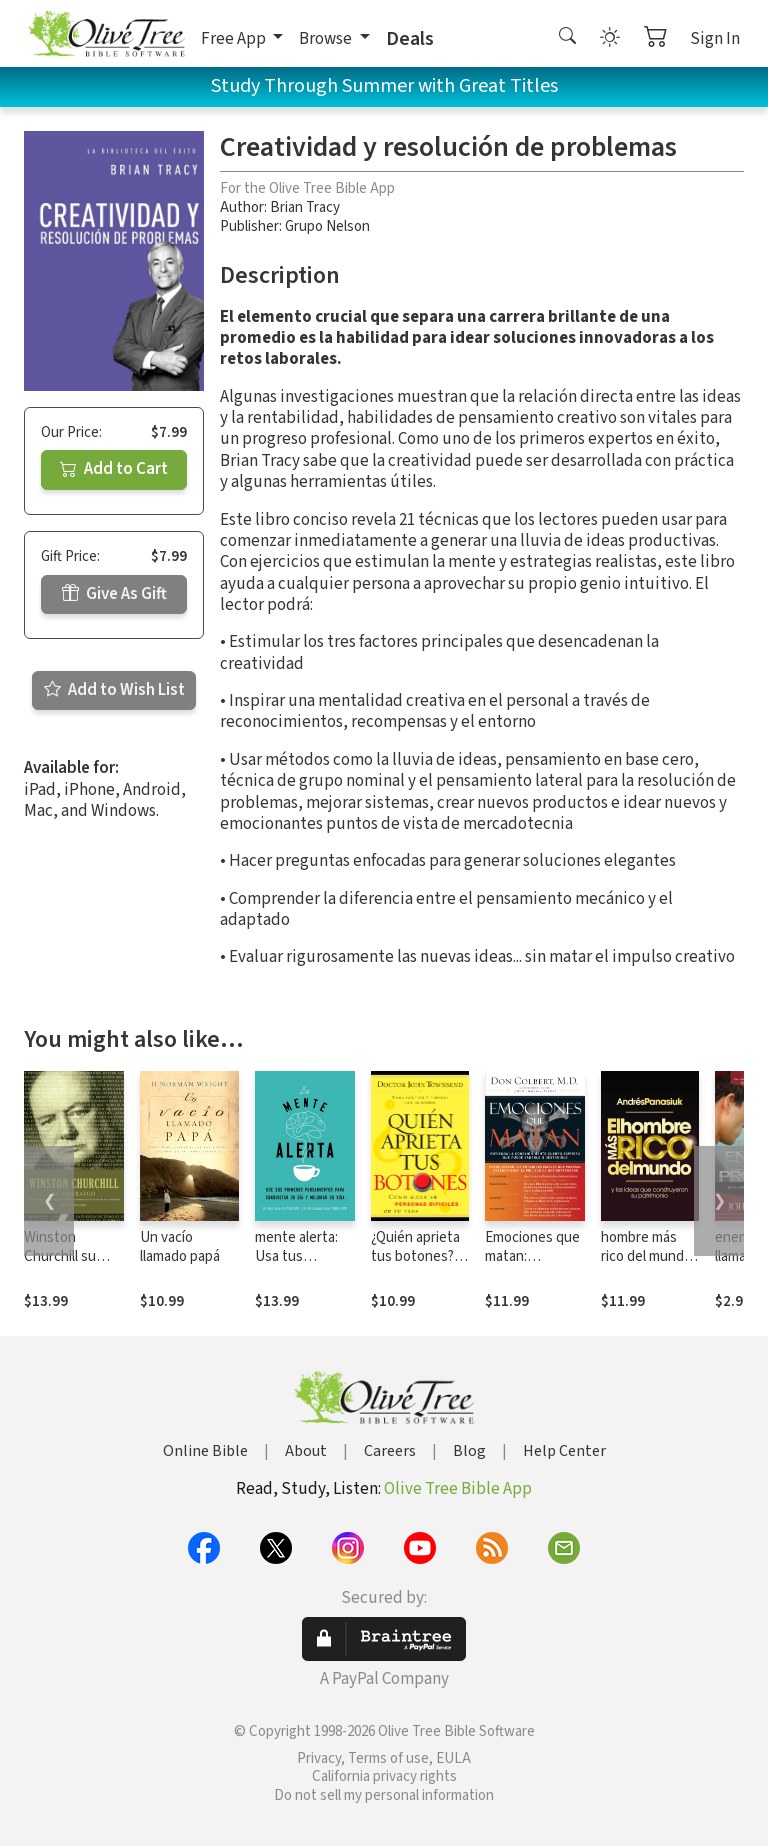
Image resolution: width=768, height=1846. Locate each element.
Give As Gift (114, 594)
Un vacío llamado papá (180, 1247)
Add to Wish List (114, 690)
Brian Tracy (305, 207)
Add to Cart (114, 469)
